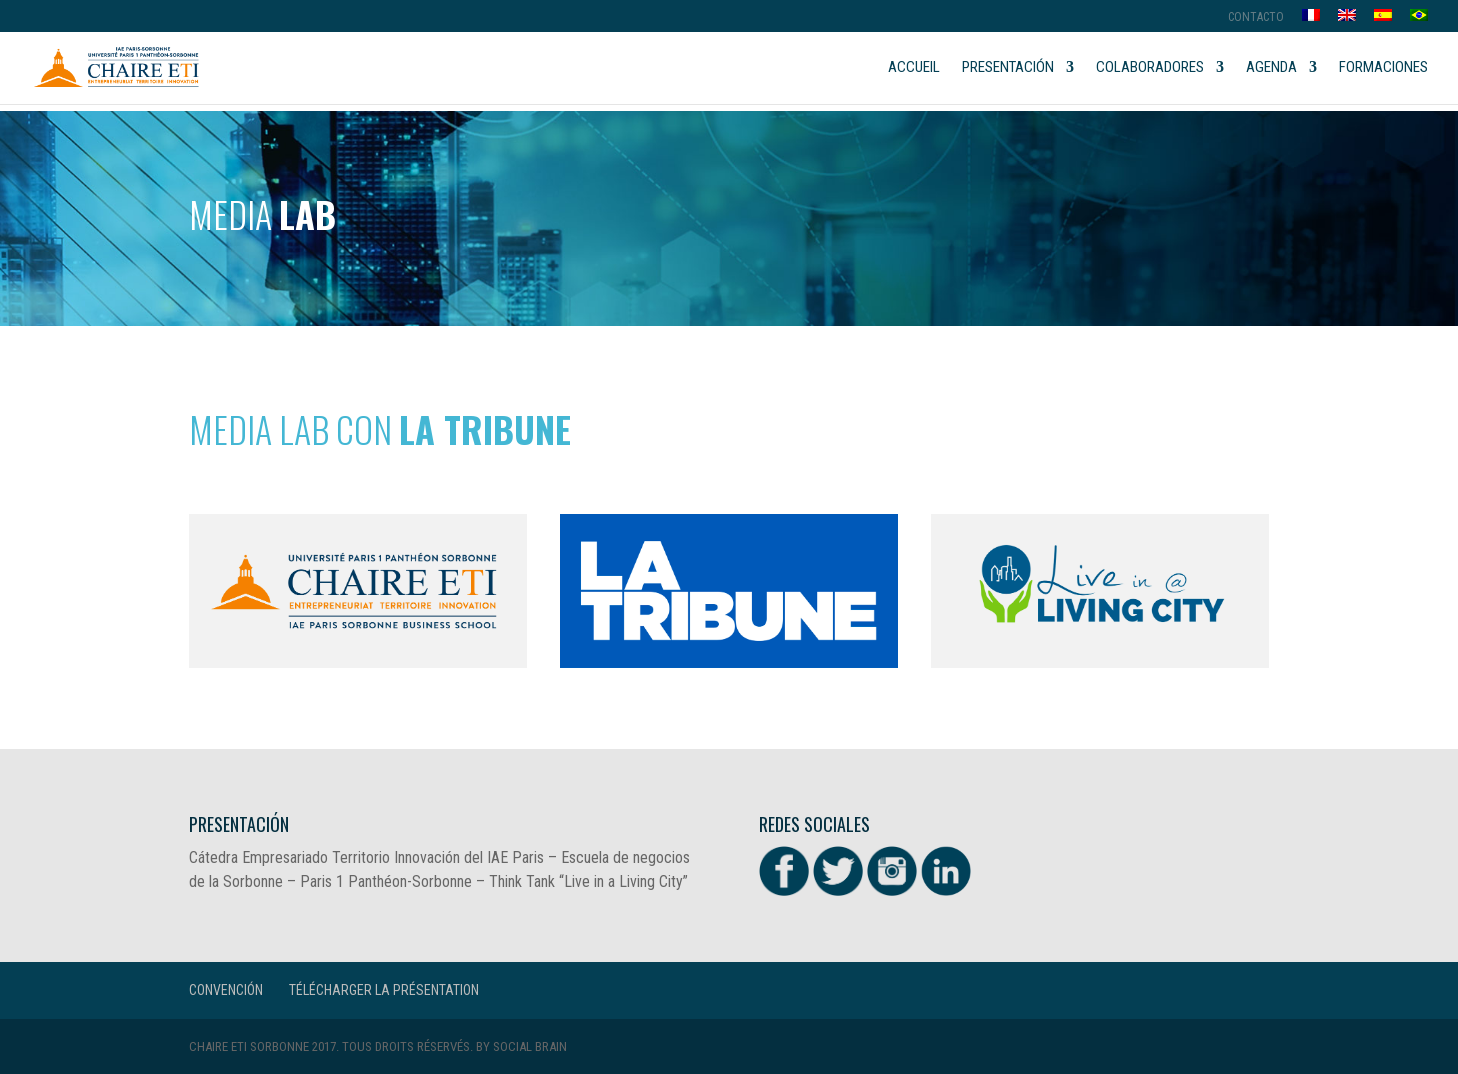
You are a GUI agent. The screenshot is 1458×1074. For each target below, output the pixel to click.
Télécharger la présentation (384, 990)
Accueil (914, 68)
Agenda (1271, 68)
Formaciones (1383, 68)
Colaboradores (1150, 68)
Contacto (1256, 17)
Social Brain (530, 1046)
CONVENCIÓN (226, 990)
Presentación (1008, 68)
